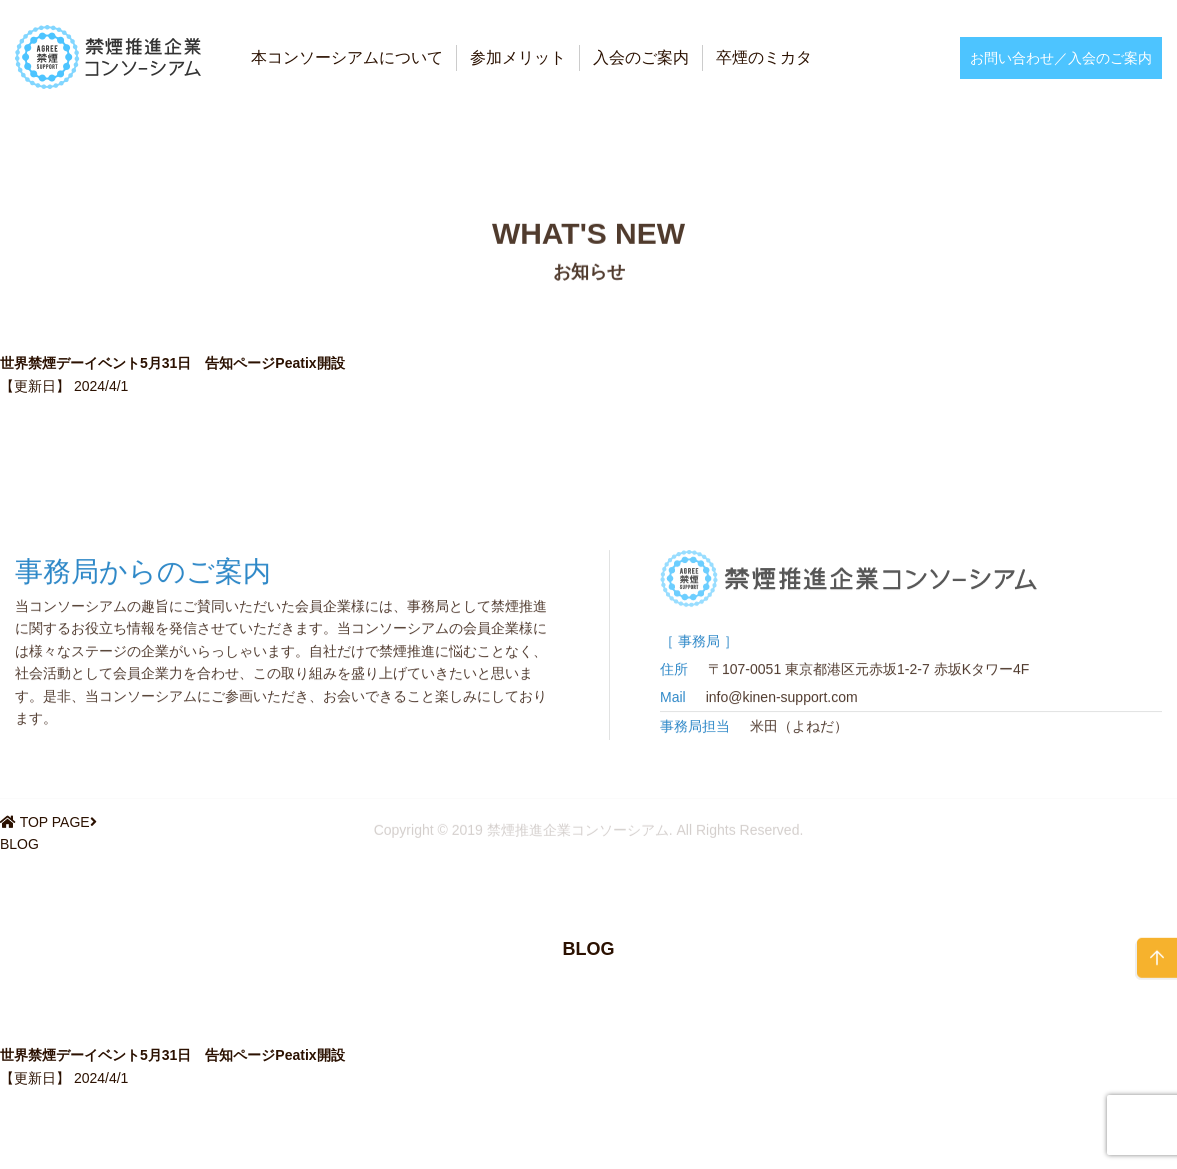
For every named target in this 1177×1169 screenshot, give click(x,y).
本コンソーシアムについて (347, 57)
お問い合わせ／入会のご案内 (1061, 58)
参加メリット (518, 57)
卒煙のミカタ (764, 57)
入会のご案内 (641, 57)
